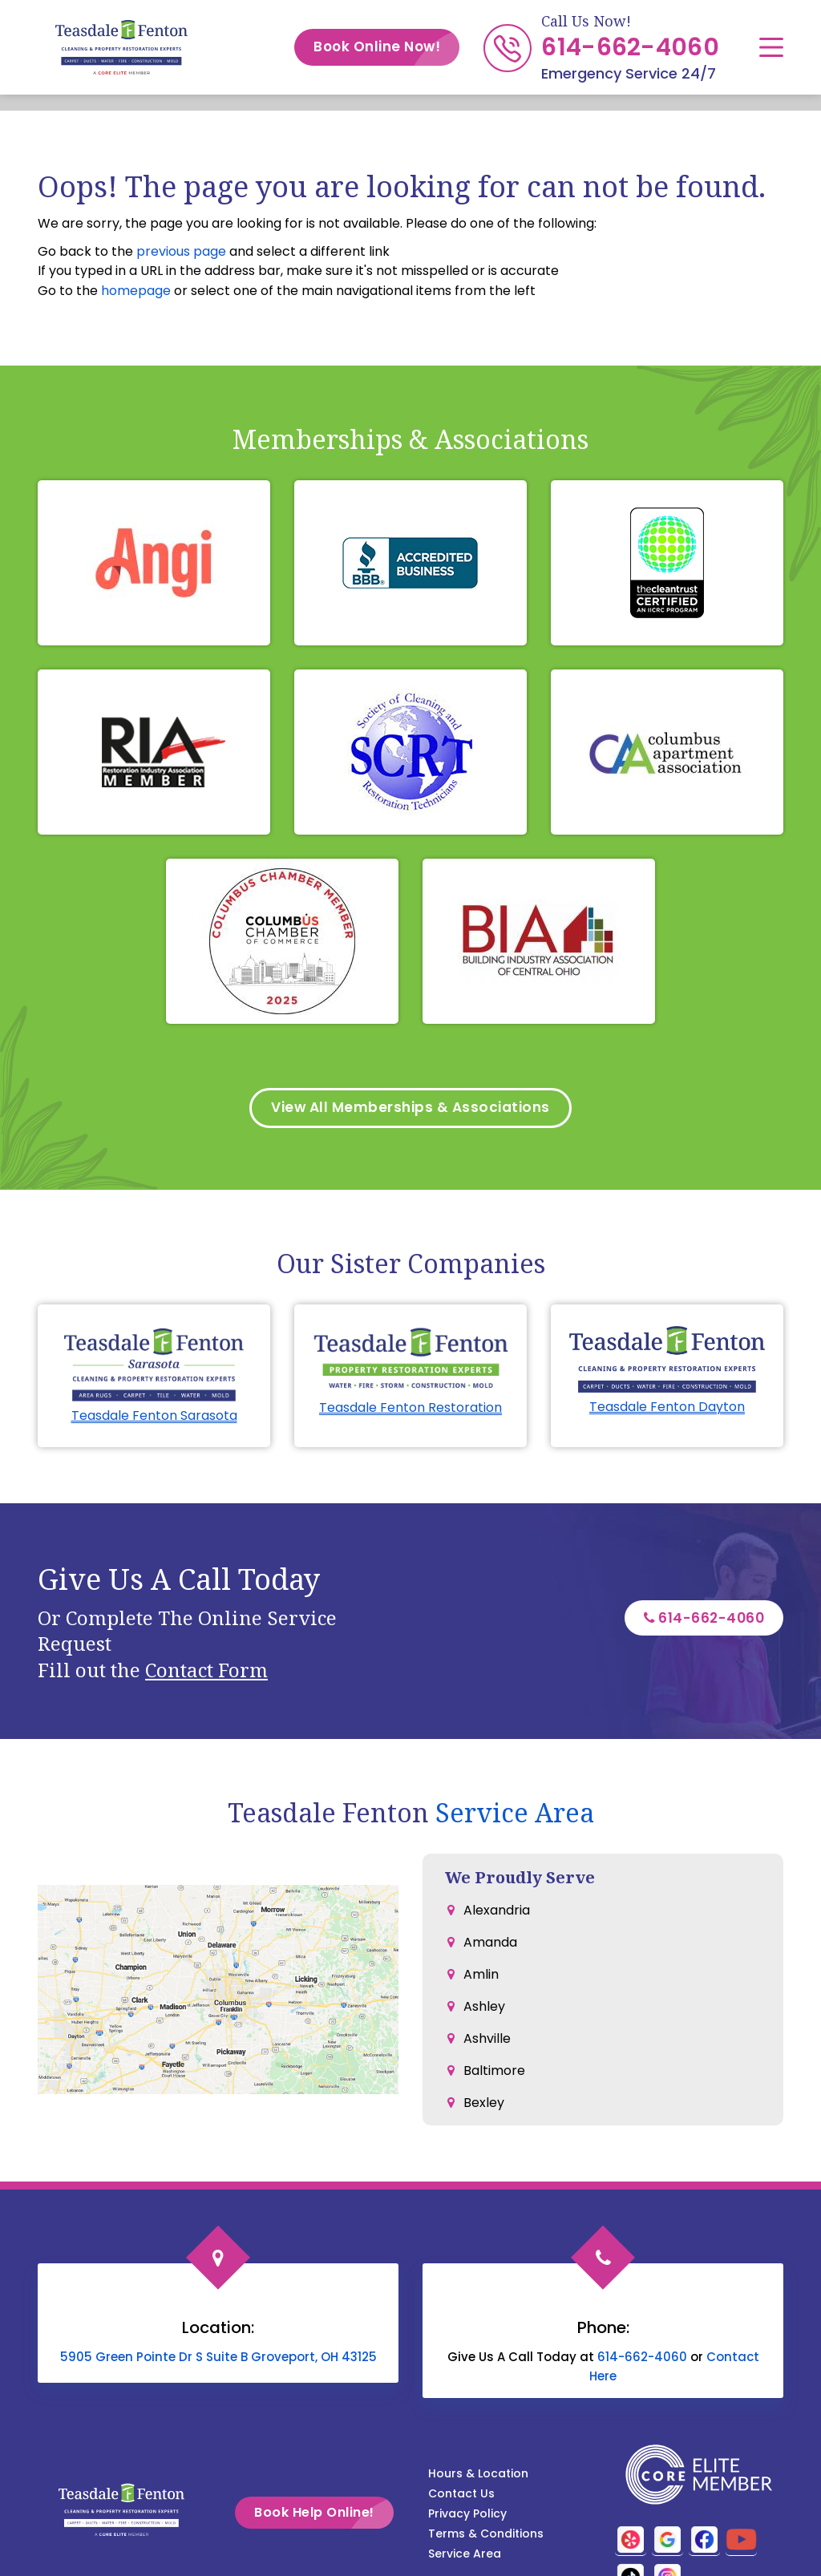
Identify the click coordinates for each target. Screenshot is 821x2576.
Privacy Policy (467, 2516)
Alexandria (496, 1912)
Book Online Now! (386, 47)
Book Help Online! (337, 2515)
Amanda (490, 1944)
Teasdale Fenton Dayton (667, 1410)
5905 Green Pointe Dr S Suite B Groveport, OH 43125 (218, 2359)
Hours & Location (478, 2476)
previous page (181, 251)
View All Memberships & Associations (411, 1109)
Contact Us (461, 2496)
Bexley (483, 2105)
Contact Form (206, 1672)
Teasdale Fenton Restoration (410, 1410)
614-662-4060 (630, 47)
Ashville (487, 2041)
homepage (136, 290)
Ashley (484, 2009)
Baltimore (494, 2073)
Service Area (514, 1815)
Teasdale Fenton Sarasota (154, 1418)
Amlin (481, 1976)
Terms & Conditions (486, 2536)
